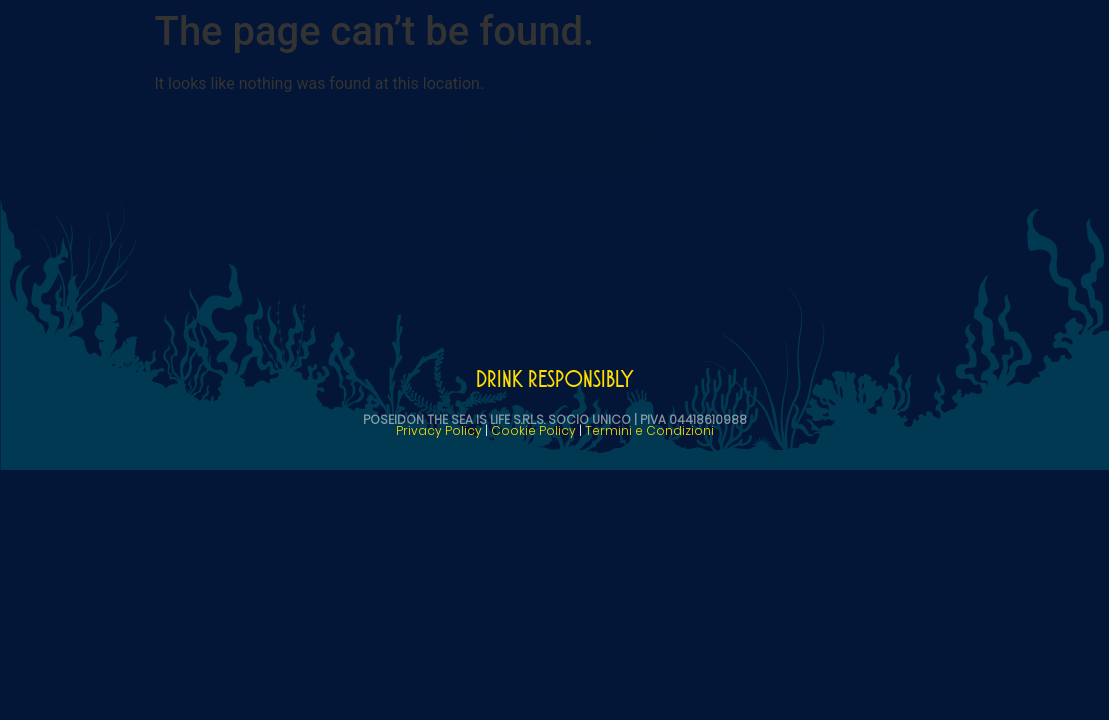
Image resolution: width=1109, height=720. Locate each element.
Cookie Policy (533, 430)
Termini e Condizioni (649, 430)
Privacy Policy (439, 430)
